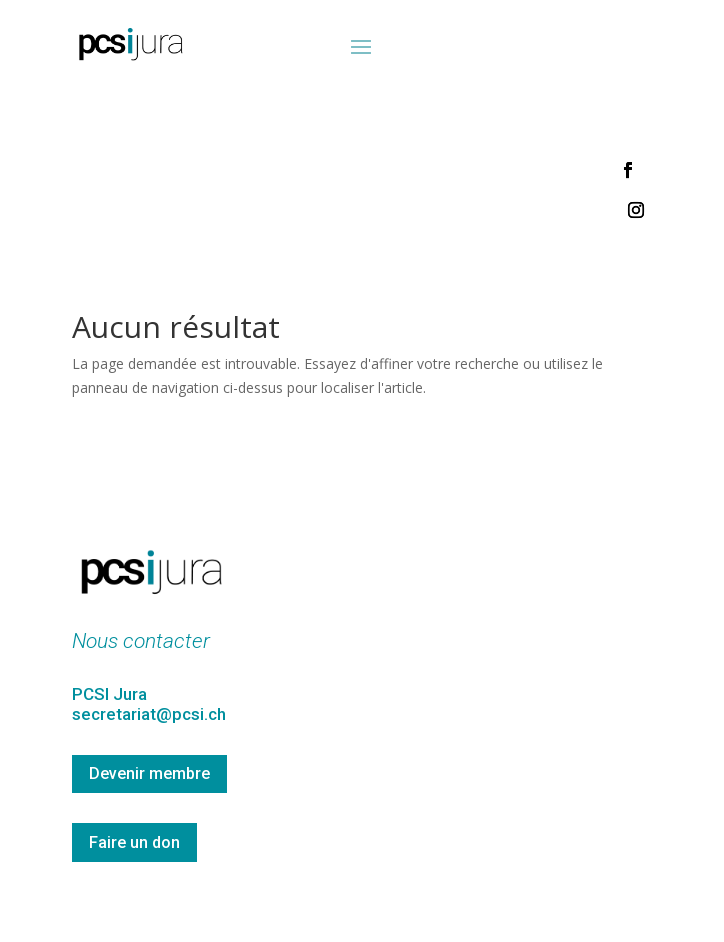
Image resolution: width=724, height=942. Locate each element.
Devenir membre (149, 773)
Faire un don (134, 842)
